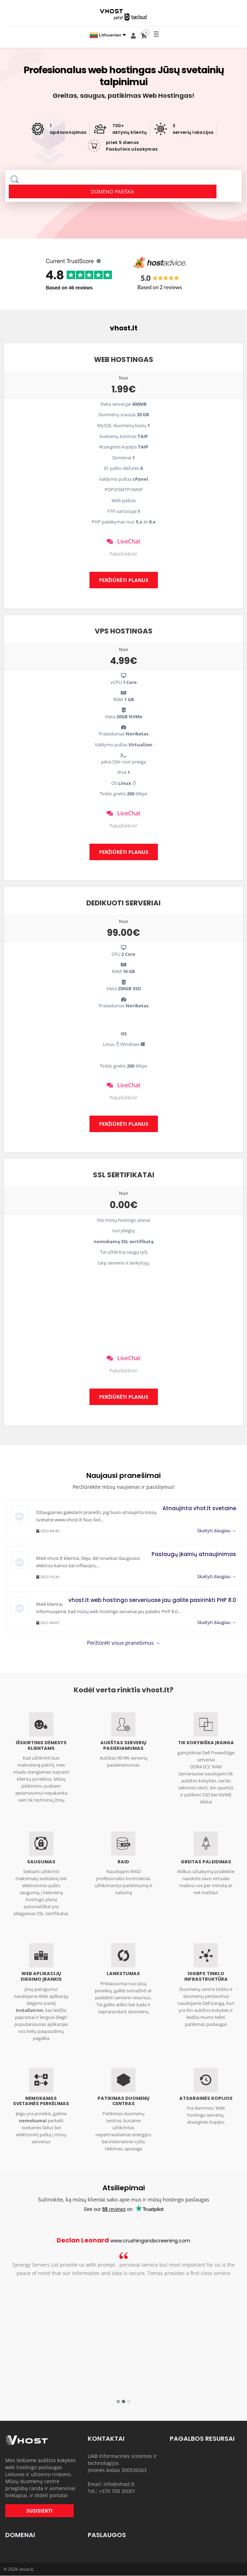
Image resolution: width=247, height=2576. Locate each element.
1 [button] (118, 2402)
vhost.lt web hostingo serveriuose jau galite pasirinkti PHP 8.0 (152, 1600)
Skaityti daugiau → (216, 1530)
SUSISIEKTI (39, 2510)
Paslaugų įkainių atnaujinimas (194, 1554)
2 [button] (123, 2402)
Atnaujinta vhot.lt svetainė (199, 1508)
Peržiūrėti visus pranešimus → (123, 1642)
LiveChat (123, 541)
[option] (123, 2270)
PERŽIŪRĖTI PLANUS (123, 580)
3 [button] (129, 2402)
